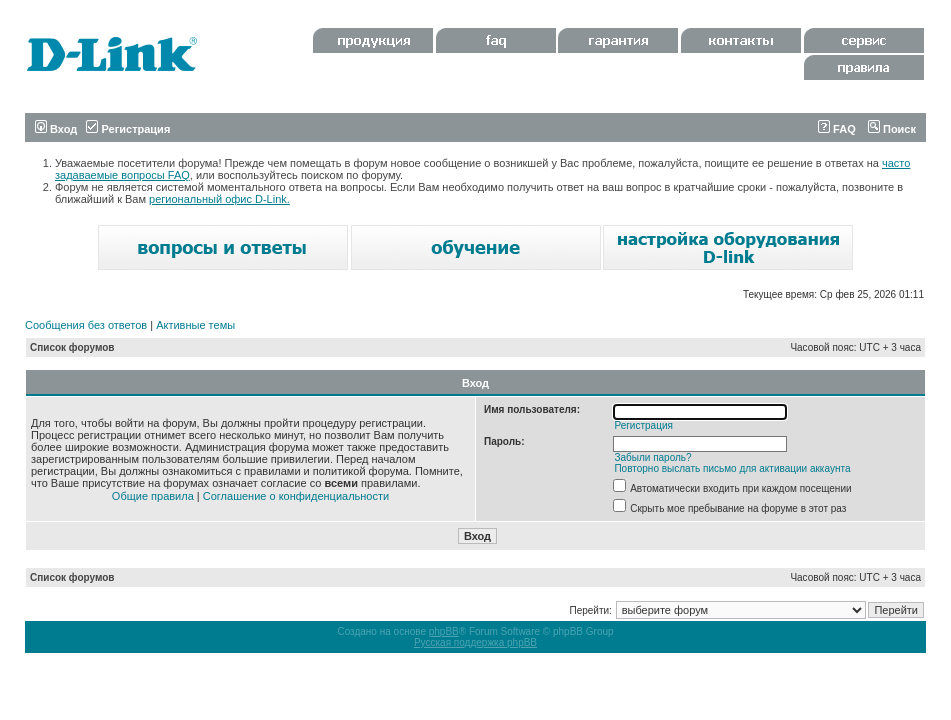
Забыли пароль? (652, 457)
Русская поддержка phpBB (475, 642)
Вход (56, 129)
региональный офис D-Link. (219, 199)
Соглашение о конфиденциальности (296, 496)
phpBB (444, 631)
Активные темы (195, 325)
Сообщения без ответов (86, 325)
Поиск (892, 129)
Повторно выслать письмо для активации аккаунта (732, 468)
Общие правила (153, 496)
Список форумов (72, 347)
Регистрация (128, 129)
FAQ (837, 129)
